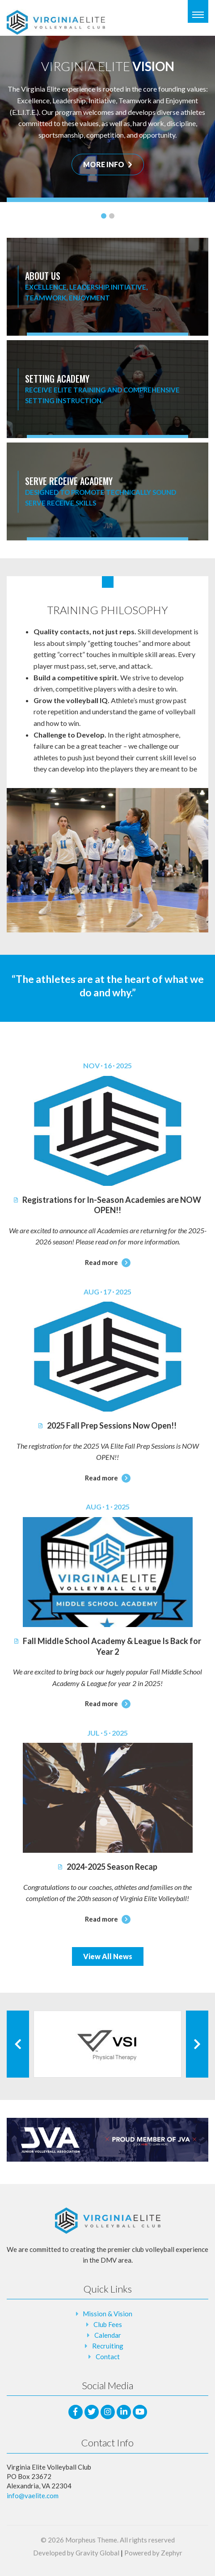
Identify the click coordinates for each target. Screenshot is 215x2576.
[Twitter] (91, 2412)
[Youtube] (140, 2412)
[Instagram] (108, 2412)
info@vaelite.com (33, 2496)
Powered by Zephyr (153, 2553)
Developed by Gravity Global (76, 2553)
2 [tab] (111, 216)
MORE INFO (107, 164)
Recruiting (107, 2346)
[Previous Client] (18, 2044)
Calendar (107, 2335)
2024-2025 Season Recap (107, 1867)
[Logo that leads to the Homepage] (107, 2220)
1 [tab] (103, 216)
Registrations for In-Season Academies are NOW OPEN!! (107, 1205)
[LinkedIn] (124, 2412)
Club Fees (107, 2324)
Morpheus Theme (91, 2540)
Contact (108, 2357)
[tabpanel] (107, 119)
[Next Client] (197, 2044)
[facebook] (75, 2412)
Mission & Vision (107, 2314)
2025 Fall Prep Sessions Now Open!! (107, 1425)
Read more (108, 1262)
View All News (107, 1956)
